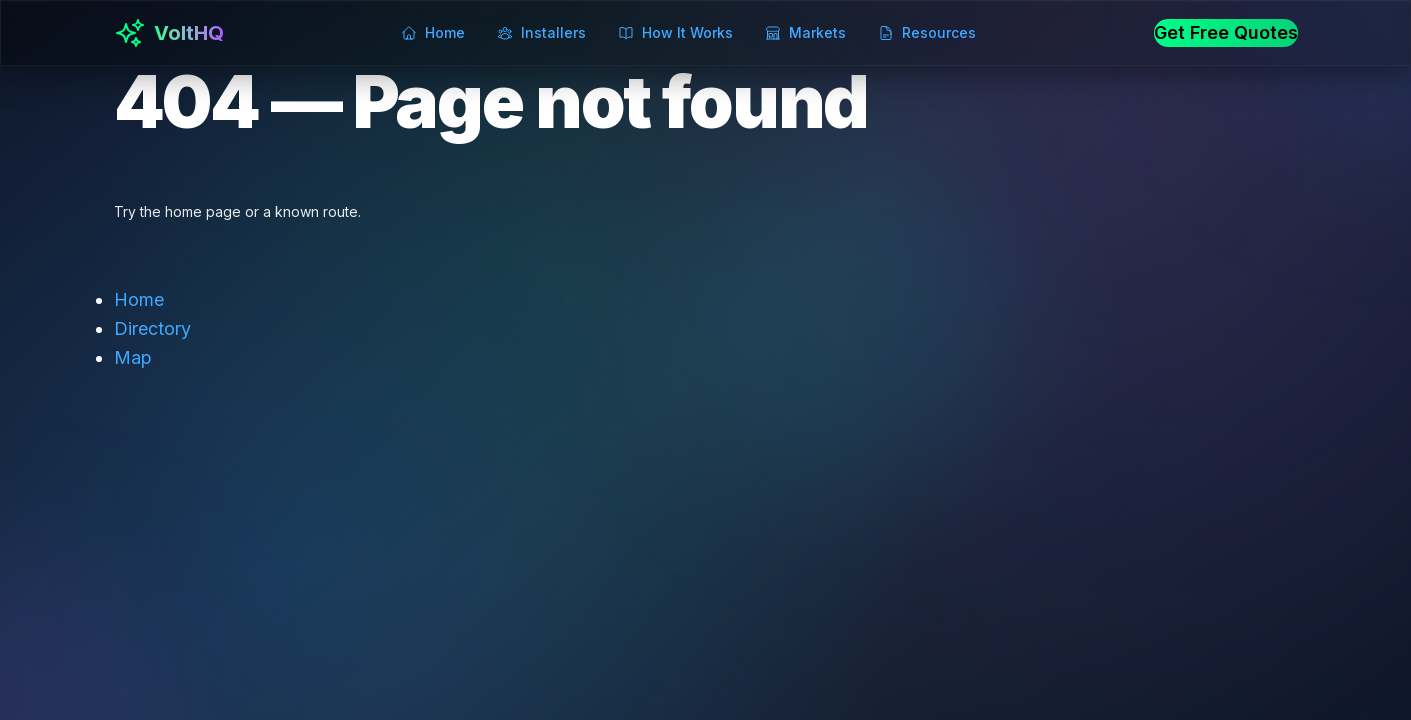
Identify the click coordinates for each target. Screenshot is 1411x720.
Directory (152, 328)
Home (139, 299)
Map (133, 357)
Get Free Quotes (1226, 32)
